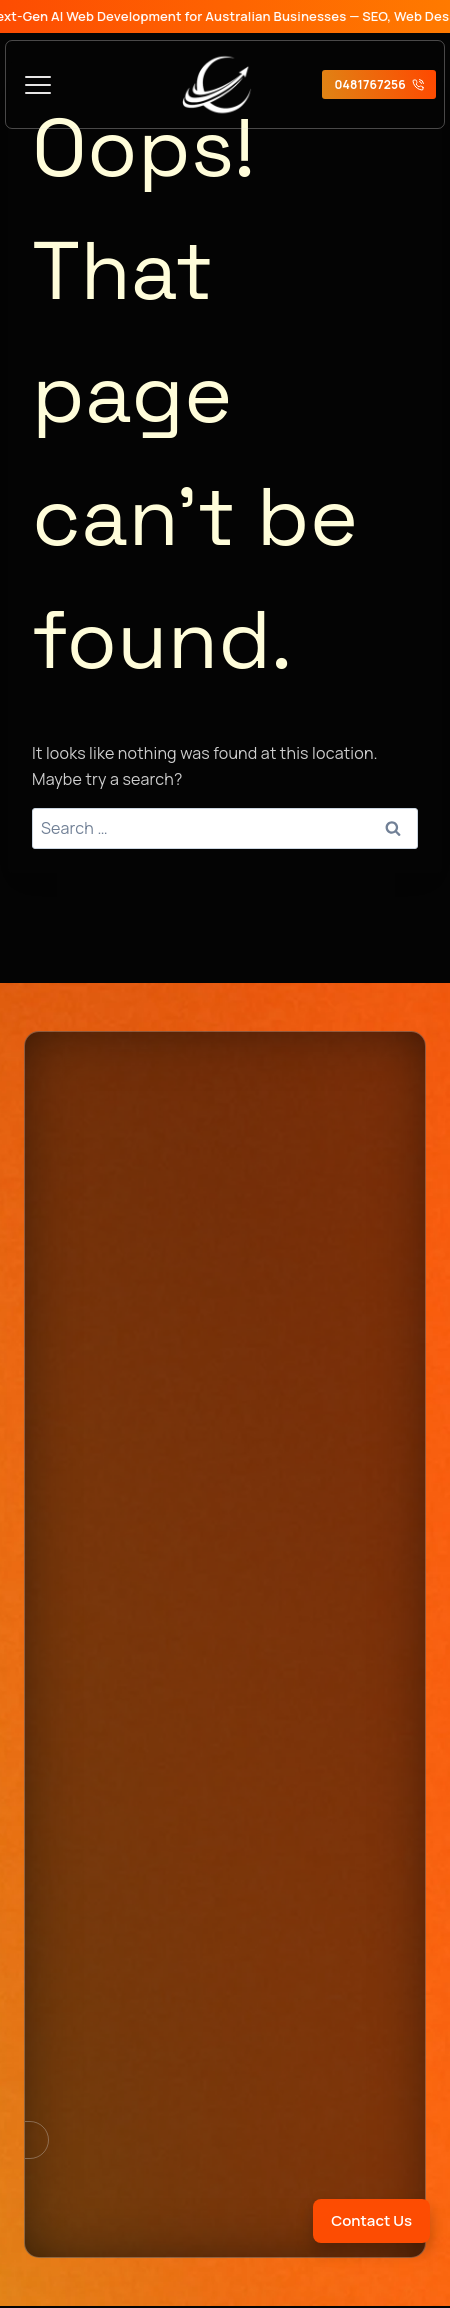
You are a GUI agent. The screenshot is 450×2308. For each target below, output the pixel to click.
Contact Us (371, 2220)
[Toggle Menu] (38, 85)
